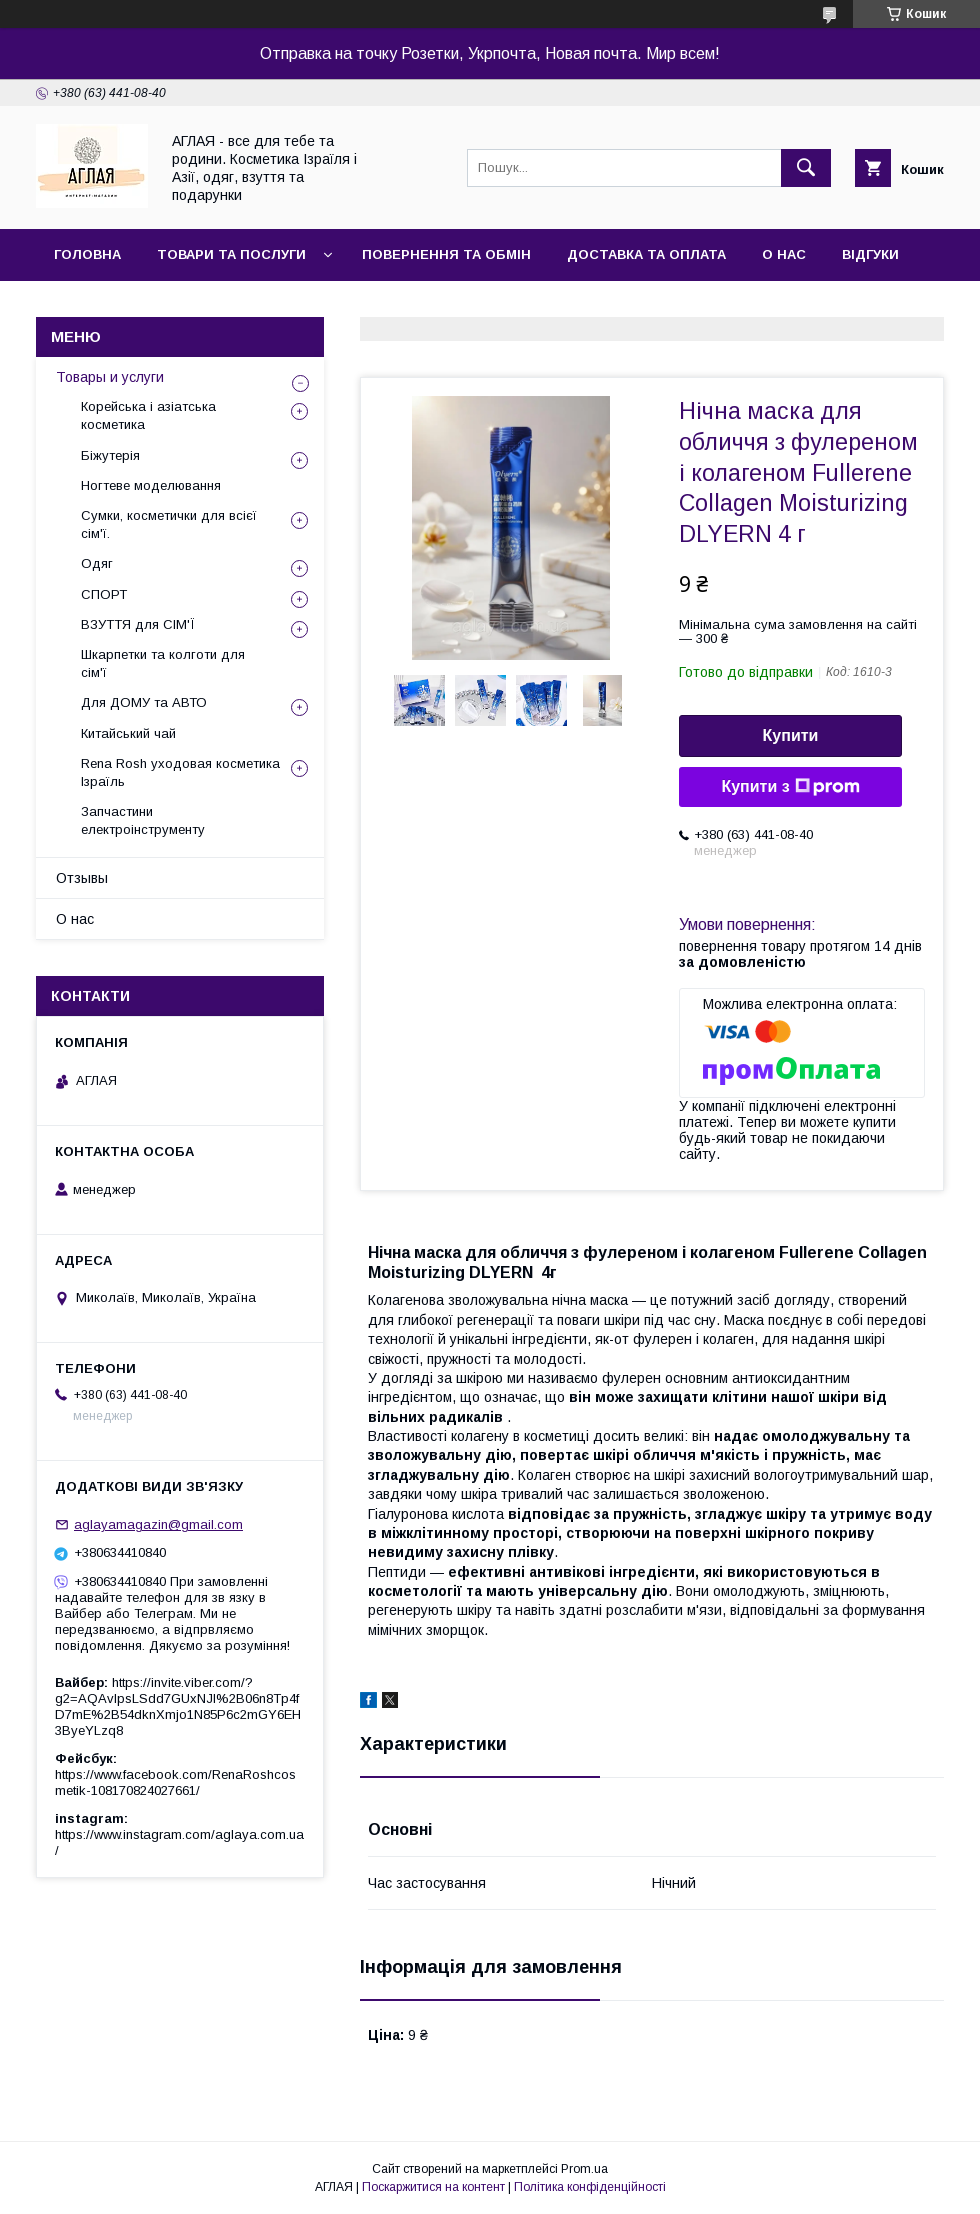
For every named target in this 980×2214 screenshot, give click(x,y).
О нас (784, 254)
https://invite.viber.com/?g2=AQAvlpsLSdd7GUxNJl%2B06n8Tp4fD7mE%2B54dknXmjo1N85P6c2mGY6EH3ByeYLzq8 (178, 1706)
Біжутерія (110, 455)
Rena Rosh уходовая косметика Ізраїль (180, 772)
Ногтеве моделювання (151, 485)
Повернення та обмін (446, 254)
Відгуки (870, 254)
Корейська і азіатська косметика (148, 415)
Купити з (790, 787)
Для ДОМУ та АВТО (144, 702)
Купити (791, 735)
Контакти (91, 306)
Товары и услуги (110, 377)
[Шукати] (806, 168)
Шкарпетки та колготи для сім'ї (163, 663)
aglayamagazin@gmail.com (158, 1524)
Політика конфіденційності (590, 2187)
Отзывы (82, 878)
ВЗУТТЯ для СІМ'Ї (138, 624)
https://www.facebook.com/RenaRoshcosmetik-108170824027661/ (175, 1782)
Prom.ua (584, 2169)
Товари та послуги (231, 254)
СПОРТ (104, 594)
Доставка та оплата (646, 254)
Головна (87, 254)
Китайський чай (128, 733)
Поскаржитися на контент (433, 2187)
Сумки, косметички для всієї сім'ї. (169, 524)
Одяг (97, 563)
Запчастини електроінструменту (143, 820)
